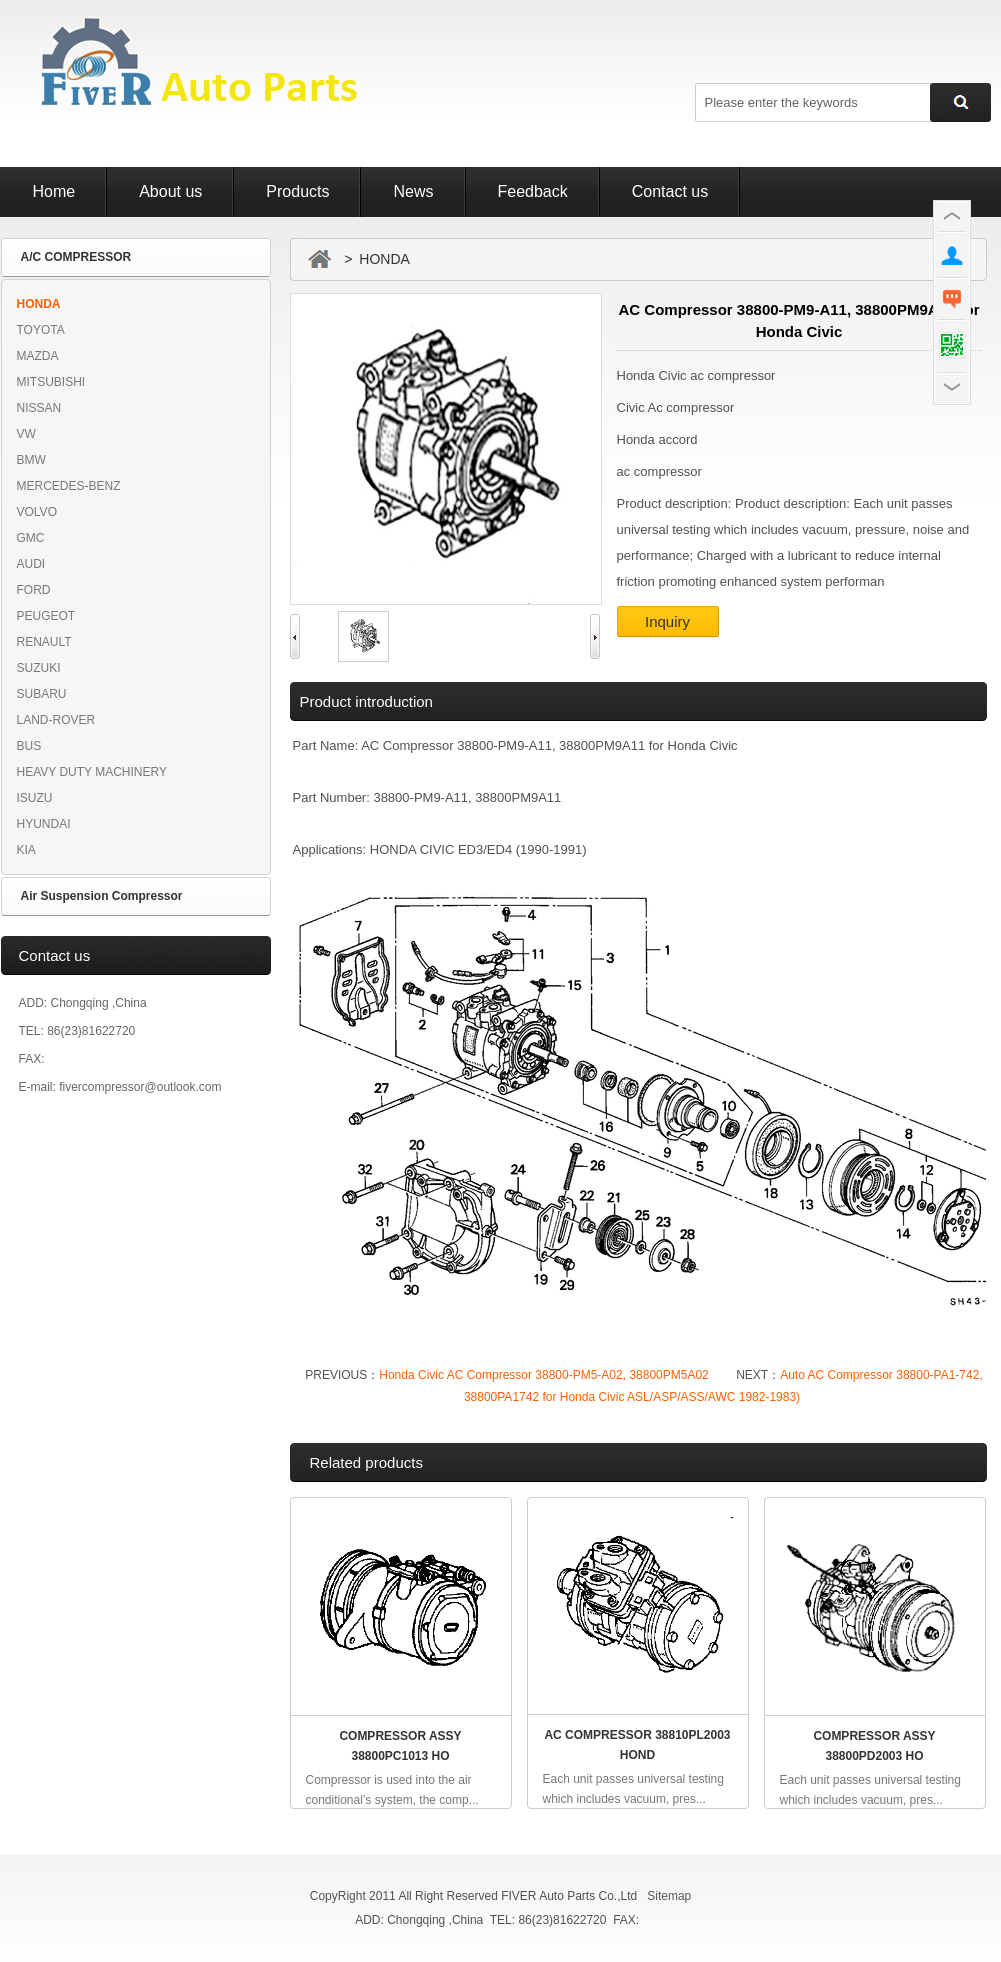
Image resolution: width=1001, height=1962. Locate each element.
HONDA (39, 304)
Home (54, 191)
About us (170, 191)
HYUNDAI (44, 824)
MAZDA (38, 356)
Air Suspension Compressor (102, 896)
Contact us (670, 191)
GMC (31, 538)
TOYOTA (41, 330)
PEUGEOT (46, 616)
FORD (34, 590)
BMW (31, 460)
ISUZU (35, 798)
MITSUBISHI (51, 382)
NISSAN (39, 408)
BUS (29, 746)
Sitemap (669, 1896)
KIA (26, 850)
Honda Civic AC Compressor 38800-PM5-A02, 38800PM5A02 (544, 1375)
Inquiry (667, 621)
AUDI (31, 564)
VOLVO (37, 512)
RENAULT (44, 642)
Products (297, 191)
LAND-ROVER (56, 720)
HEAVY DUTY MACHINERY (92, 772)
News (413, 191)
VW (26, 434)
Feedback (533, 191)
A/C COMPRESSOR (76, 257)
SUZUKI (39, 668)
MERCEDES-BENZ (69, 486)
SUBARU (42, 694)
